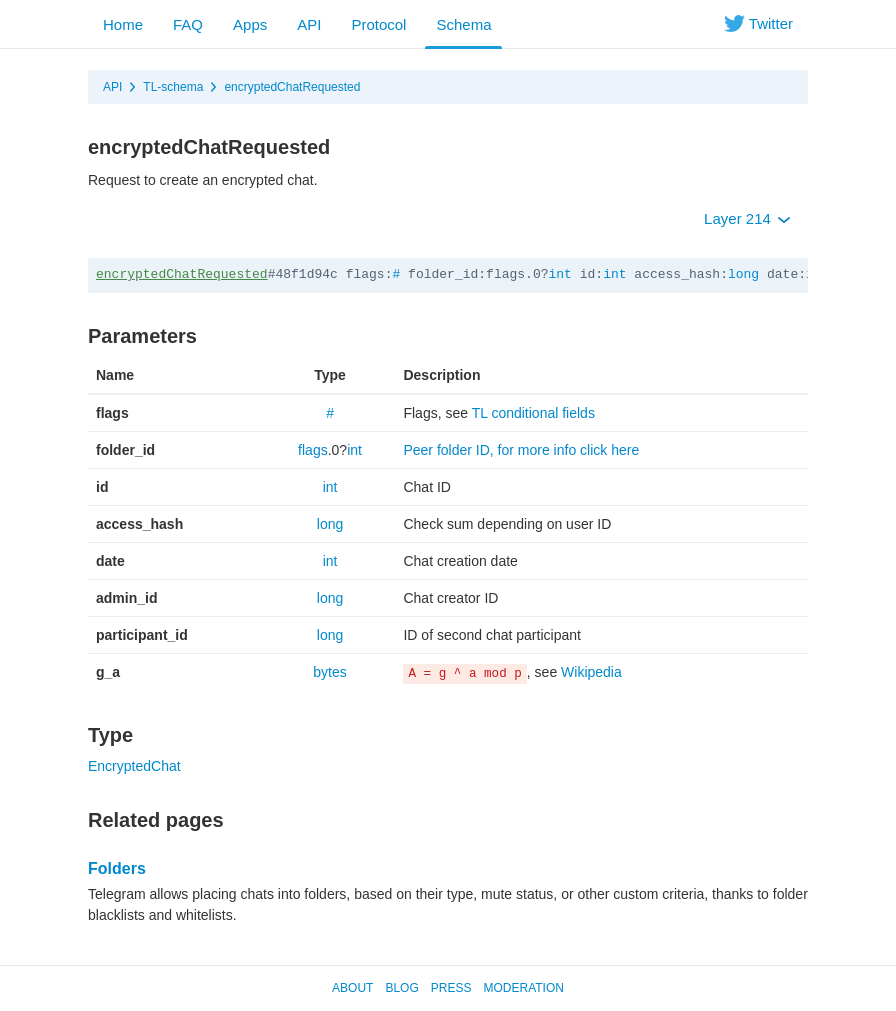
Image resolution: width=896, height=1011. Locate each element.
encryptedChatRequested (292, 87)
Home (123, 24)
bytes (329, 672)
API (309, 24)
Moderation (523, 988)
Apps (250, 24)
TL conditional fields (533, 413)
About (352, 988)
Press (451, 988)
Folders (117, 868)
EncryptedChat (134, 766)
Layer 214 (747, 218)
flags (313, 450)
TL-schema (173, 87)
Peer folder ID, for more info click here (521, 450)
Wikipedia (591, 672)
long (743, 274)
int (560, 274)
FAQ (188, 24)
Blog (401, 988)
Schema (463, 24)
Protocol (378, 24)
